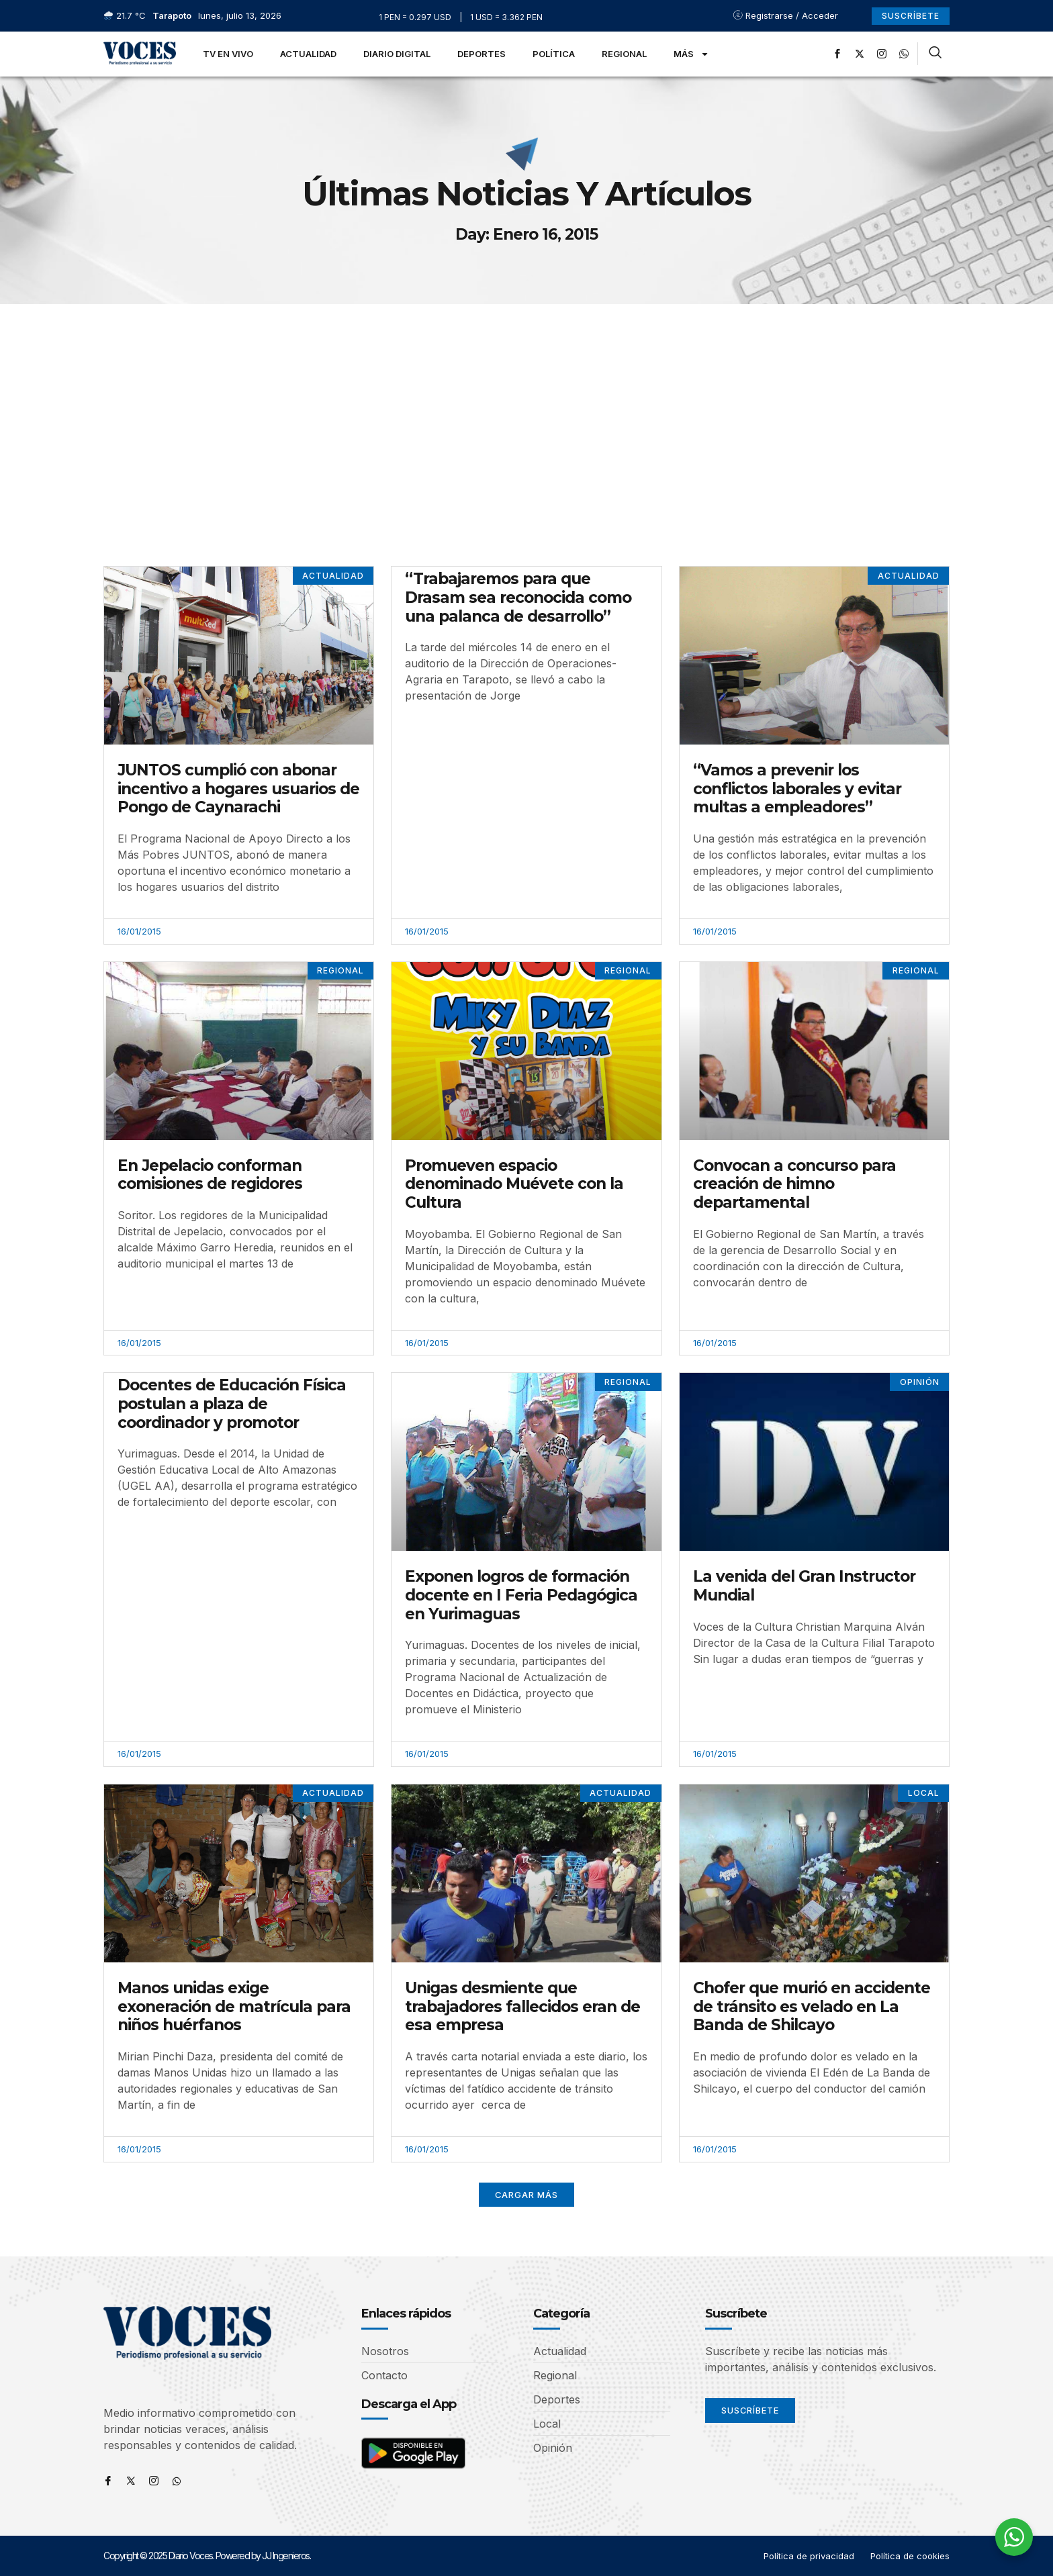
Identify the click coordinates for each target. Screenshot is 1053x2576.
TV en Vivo (228, 53)
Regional (624, 53)
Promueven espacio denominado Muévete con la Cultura (514, 1184)
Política (554, 53)
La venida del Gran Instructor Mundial (804, 1586)
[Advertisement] (526, 405)
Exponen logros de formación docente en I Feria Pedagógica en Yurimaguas (521, 1595)
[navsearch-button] (935, 54)
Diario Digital (396, 53)
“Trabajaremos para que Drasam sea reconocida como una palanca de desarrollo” (518, 597)
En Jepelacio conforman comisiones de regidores (210, 1175)
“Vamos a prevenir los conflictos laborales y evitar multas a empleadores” (797, 788)
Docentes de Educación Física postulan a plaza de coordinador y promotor (232, 1404)
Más (691, 54)
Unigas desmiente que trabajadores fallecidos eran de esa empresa (522, 2006)
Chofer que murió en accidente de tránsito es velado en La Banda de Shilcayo (811, 2006)
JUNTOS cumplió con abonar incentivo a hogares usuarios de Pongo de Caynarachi (238, 788)
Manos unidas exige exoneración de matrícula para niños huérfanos (234, 2006)
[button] (527, 2195)
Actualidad (308, 53)
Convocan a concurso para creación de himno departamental (794, 1184)
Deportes (481, 53)
